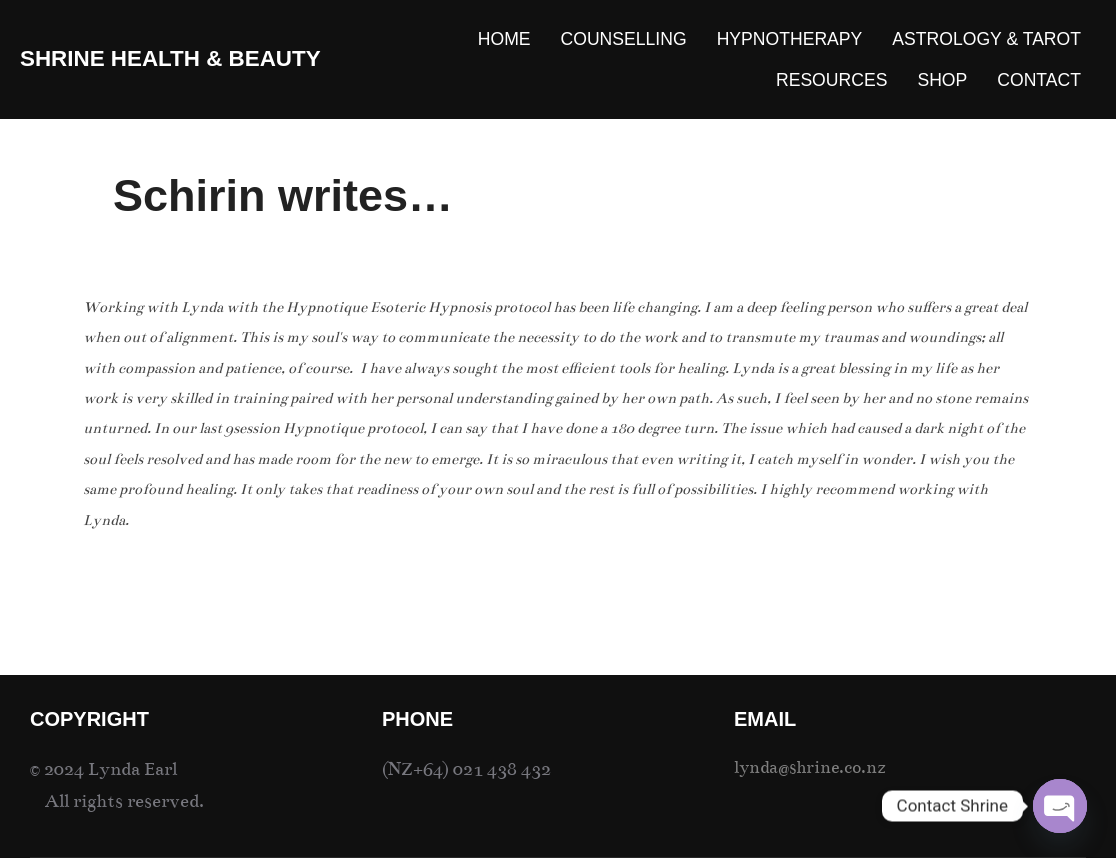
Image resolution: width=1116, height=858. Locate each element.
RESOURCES (831, 80)
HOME (504, 39)
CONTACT (1039, 80)
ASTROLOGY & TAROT (986, 39)
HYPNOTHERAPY (790, 39)
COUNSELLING (624, 39)
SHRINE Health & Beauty (170, 58)
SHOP (942, 80)
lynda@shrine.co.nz (810, 767)
